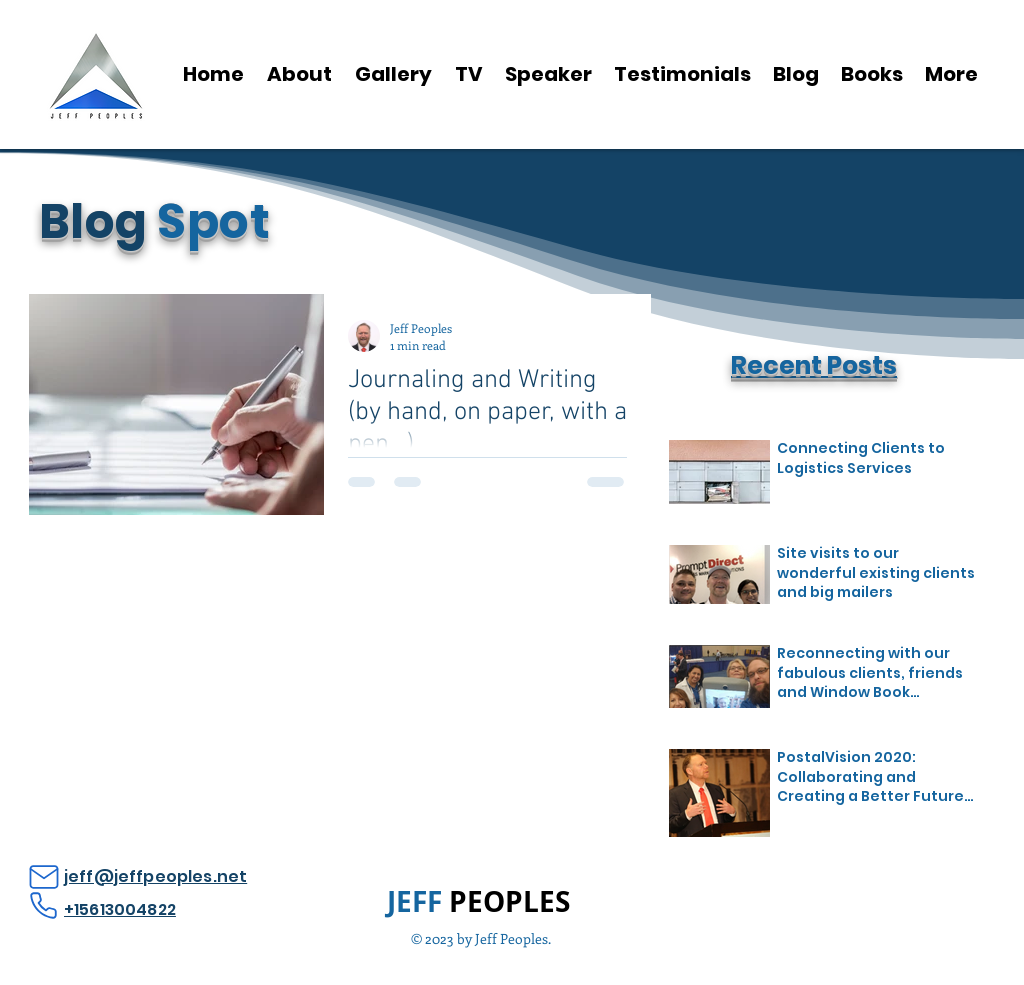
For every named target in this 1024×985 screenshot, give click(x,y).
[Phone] (43, 905)
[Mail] (43, 877)
